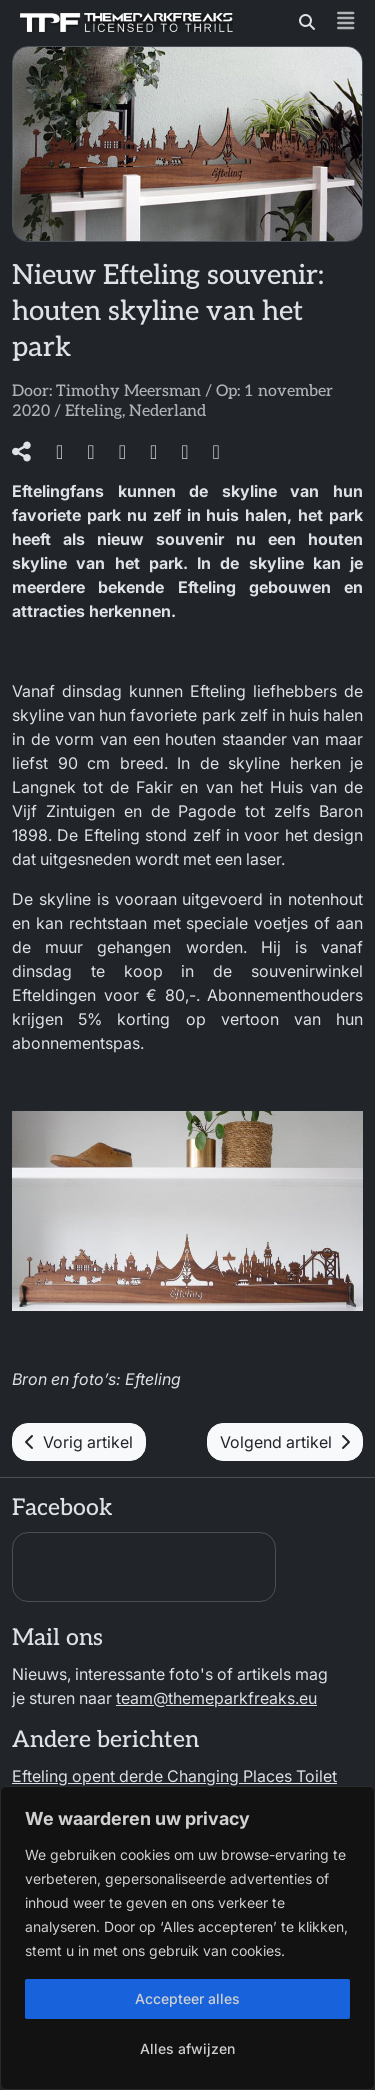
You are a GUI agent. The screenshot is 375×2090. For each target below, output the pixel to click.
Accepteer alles (187, 1998)
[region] (187, 1938)
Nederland (167, 411)
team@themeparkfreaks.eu (216, 1698)
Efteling (93, 411)
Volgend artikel (285, 1442)
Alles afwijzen (187, 2048)
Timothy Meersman (128, 391)
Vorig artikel (79, 1442)
